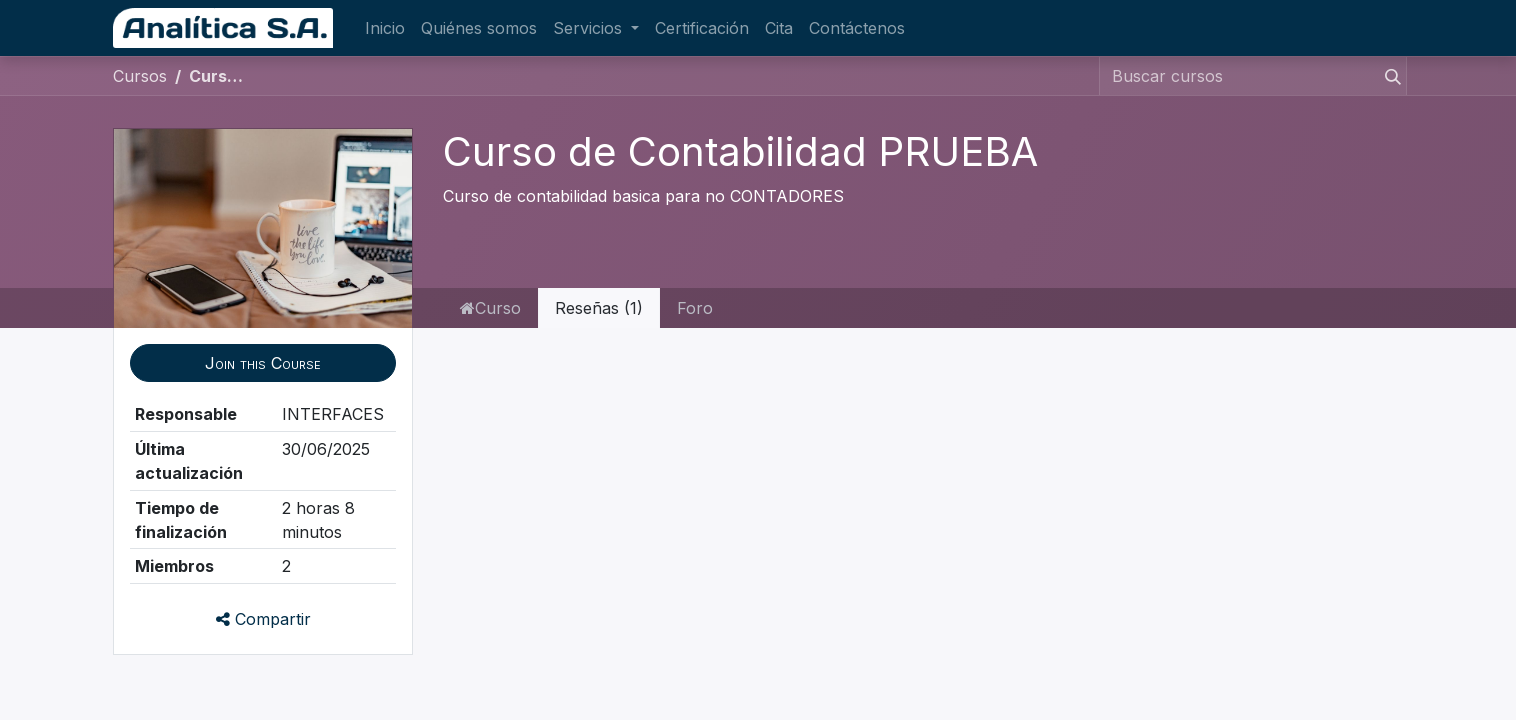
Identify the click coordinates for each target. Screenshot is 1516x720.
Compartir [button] (263, 619)
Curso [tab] (490, 308)
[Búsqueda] (1389, 76)
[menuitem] (385, 28)
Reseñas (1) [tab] (599, 308)
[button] (263, 363)
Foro (695, 308)
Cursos (140, 76)
